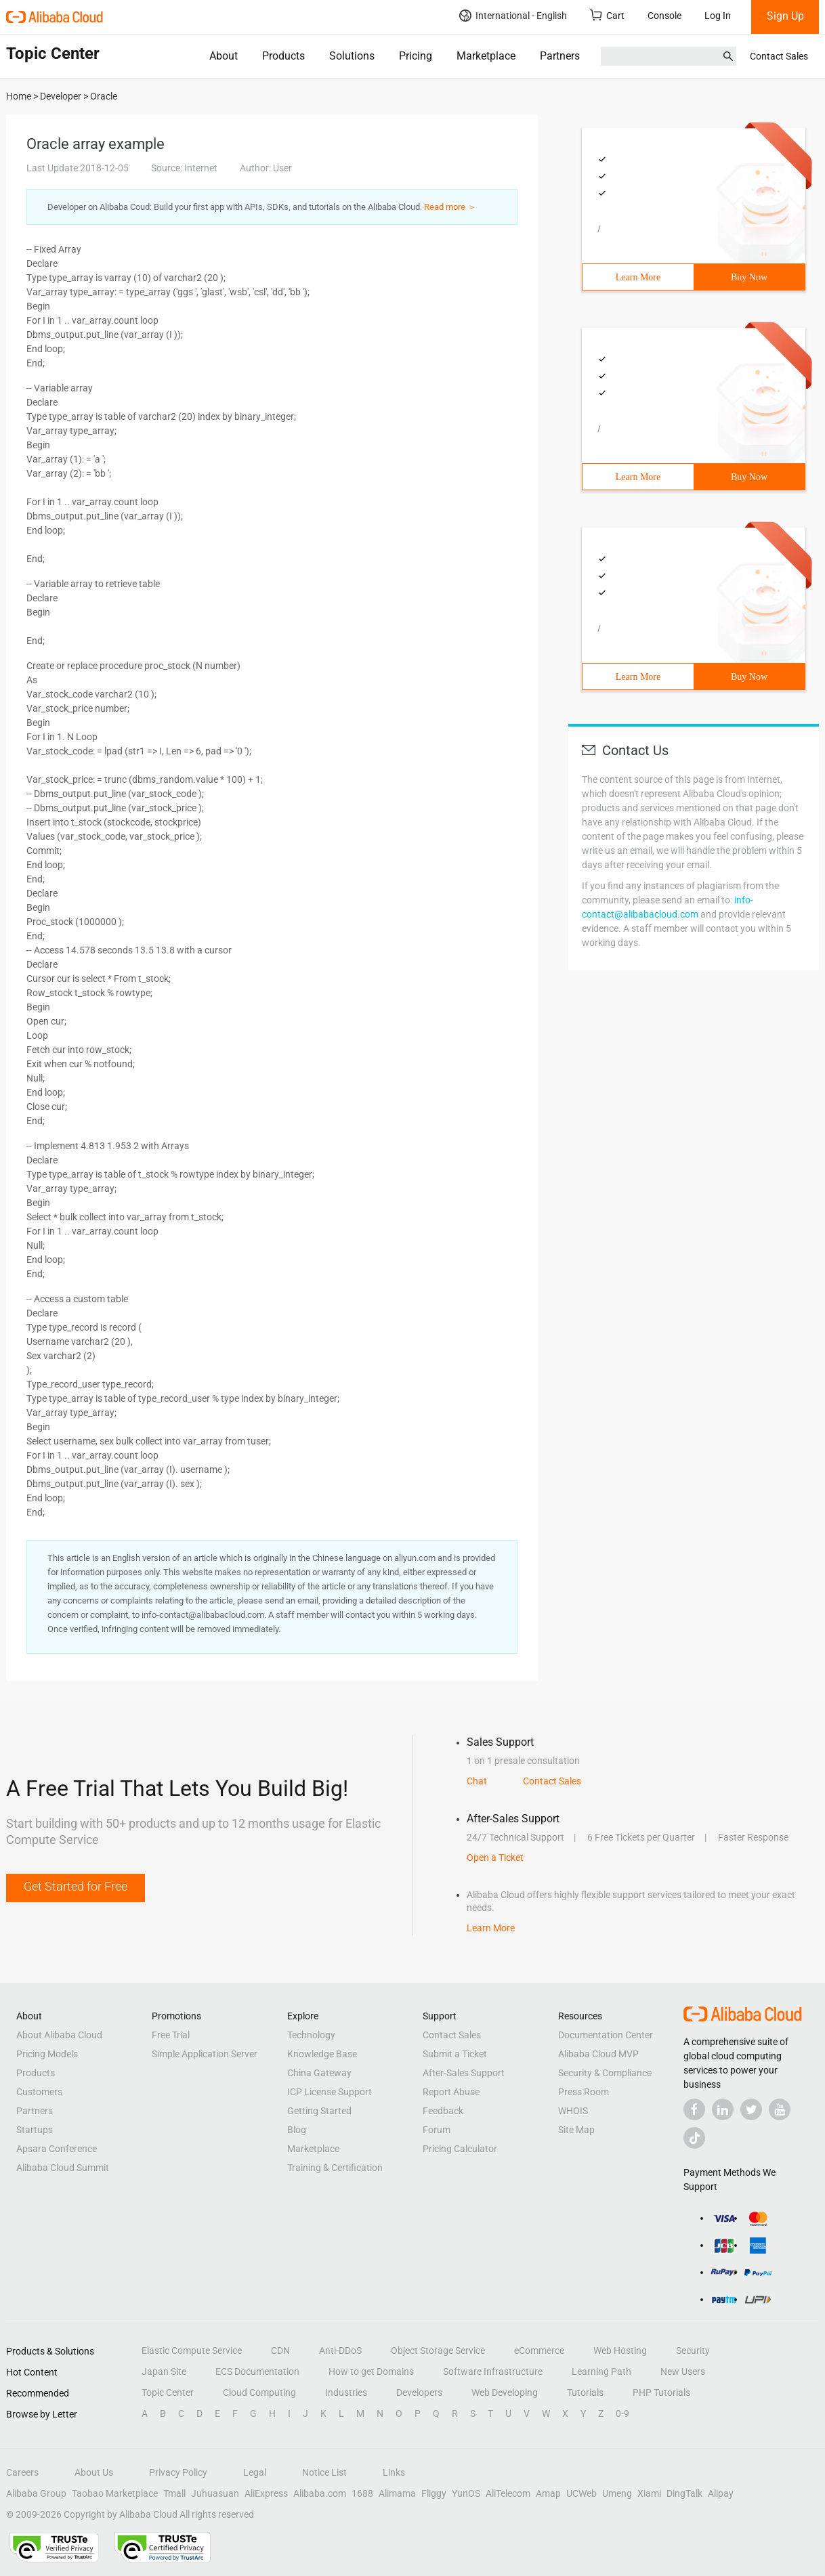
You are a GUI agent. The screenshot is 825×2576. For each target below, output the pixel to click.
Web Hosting (620, 2350)
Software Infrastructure (493, 2371)
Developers (419, 2392)
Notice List (324, 2472)
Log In (717, 15)
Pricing (415, 55)
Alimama (397, 2493)
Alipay (721, 2493)
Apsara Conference (56, 2148)
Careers (22, 2472)
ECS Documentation (257, 2371)
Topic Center (168, 2392)
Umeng (617, 2493)
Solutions (352, 55)
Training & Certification (335, 2167)
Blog (296, 2129)
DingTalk (684, 2493)
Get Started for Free (75, 1886)
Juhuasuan (215, 2493)
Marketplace (486, 55)
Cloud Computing (259, 2392)
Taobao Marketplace (115, 2493)
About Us (94, 2472)
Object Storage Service (438, 2350)
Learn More (638, 277)
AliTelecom (508, 2493)
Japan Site (164, 2371)
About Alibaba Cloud (59, 2035)
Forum (436, 2129)
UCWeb (581, 2493)
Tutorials (585, 2392)
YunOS (466, 2493)
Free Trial (171, 2035)
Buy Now (749, 277)
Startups (34, 2129)
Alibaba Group (36, 2493)
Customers (39, 2091)
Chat (477, 1781)
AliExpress (266, 2493)
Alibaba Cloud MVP (598, 2053)
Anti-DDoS (340, 2350)
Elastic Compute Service (192, 2350)
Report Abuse (451, 2091)
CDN (280, 2350)
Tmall (174, 2493)
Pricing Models (47, 2053)
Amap (548, 2493)
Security (693, 2350)
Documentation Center (605, 2035)
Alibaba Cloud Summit (62, 2167)
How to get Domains (371, 2371)
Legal (254, 2472)
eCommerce (539, 2350)
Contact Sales (779, 56)
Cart (607, 15)
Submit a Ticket (455, 2053)
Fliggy (433, 2493)
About (223, 55)
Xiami (649, 2493)
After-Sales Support (464, 2072)
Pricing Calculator (460, 2148)
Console (664, 15)
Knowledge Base (322, 2053)
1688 (362, 2493)
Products (283, 55)
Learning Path (601, 2371)
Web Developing (504, 2392)
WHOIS (573, 2110)
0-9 (622, 2413)
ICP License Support (329, 2091)
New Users (682, 2371)
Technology (311, 2035)
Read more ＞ (450, 207)
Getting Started (319, 2110)
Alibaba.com (319, 2493)
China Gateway (319, 2072)
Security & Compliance (605, 2072)
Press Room (583, 2091)
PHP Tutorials (661, 2392)
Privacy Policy (178, 2472)
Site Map (576, 2129)
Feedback (443, 2110)
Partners (560, 55)
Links (394, 2472)
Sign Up (785, 15)
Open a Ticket (495, 1857)
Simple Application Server (204, 2053)
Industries (346, 2392)
